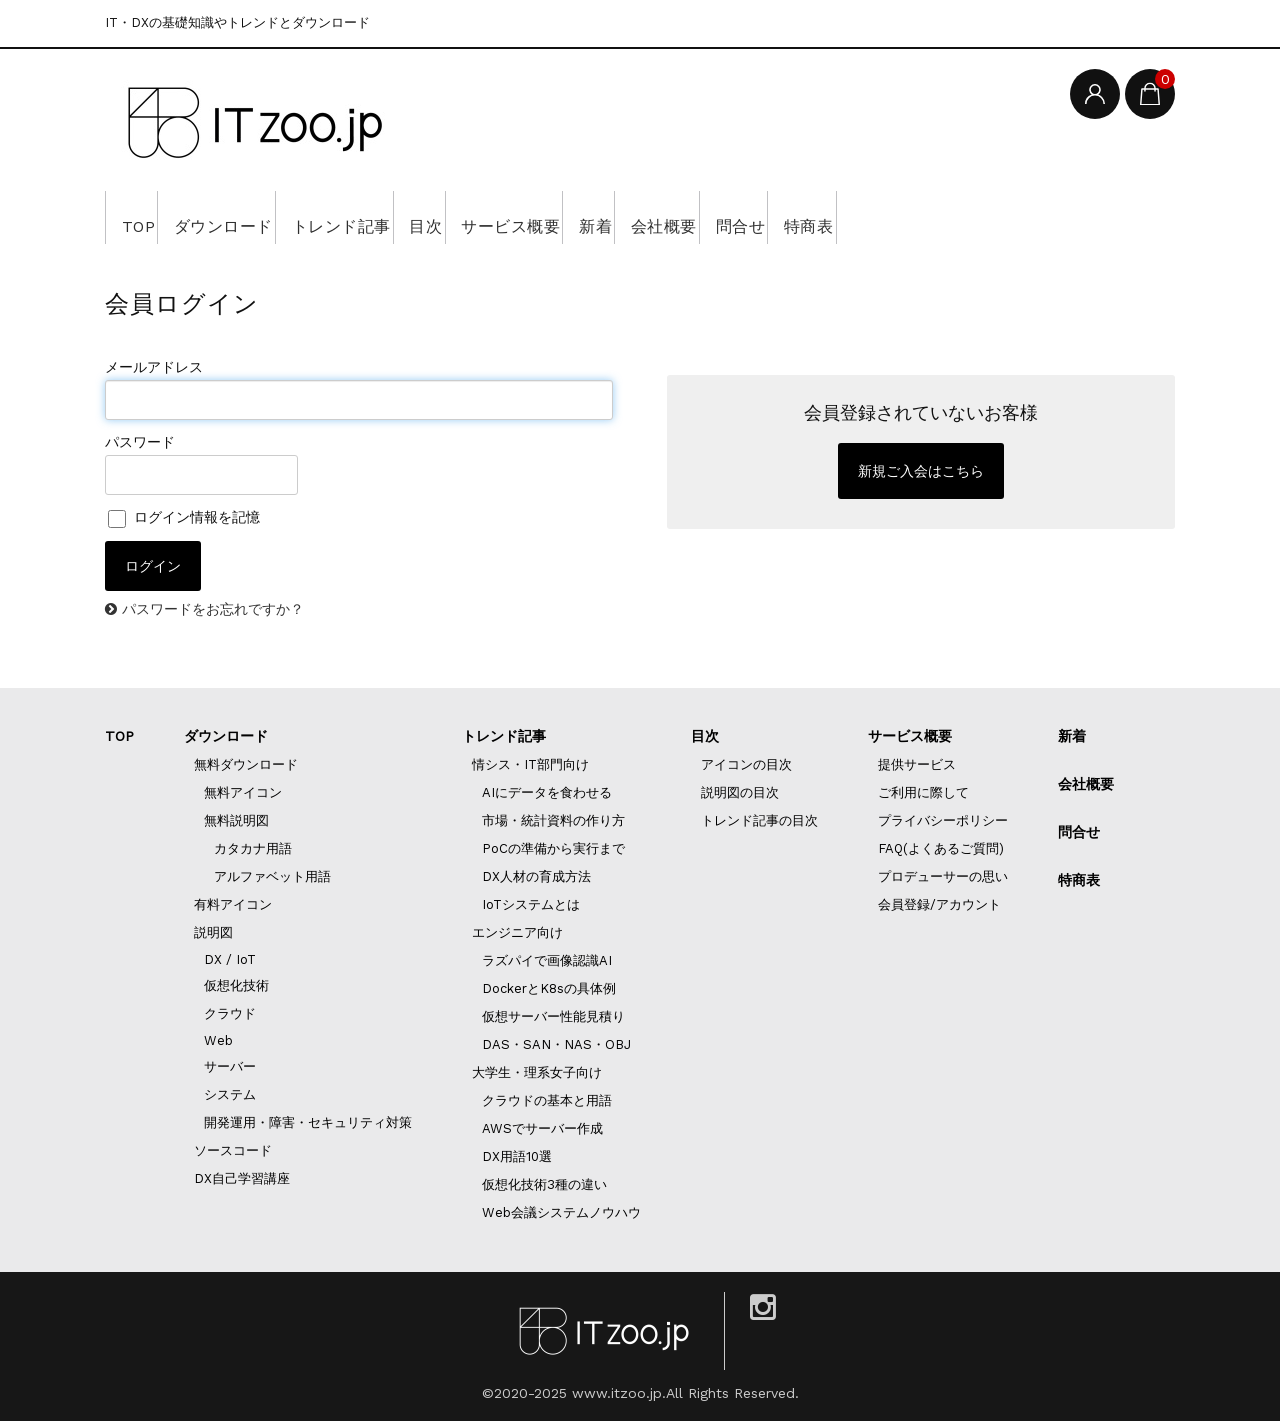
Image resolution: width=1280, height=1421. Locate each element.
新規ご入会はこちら (921, 471)
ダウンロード (257, 217)
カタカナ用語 (253, 848)
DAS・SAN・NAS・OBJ (556, 1044)
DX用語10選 (517, 1156)
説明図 (213, 932)
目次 (519, 217)
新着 (746, 217)
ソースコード (233, 1150)
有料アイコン (233, 904)
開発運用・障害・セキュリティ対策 (308, 1122)
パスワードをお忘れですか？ (213, 609)
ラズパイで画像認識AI (547, 960)
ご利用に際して (923, 792)
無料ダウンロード (246, 764)
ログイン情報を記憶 (184, 517)
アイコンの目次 (746, 764)
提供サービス (917, 764)
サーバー (230, 1066)
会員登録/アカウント (939, 904)
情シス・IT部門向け (530, 764)
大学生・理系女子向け (537, 1072)
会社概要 (843, 217)
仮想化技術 (236, 985)
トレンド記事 (406, 217)
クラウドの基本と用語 (547, 1100)
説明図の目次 (740, 792)
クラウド (230, 1013)
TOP (144, 217)
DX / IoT (230, 959)
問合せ (947, 217)
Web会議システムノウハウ (561, 1212)
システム (230, 1094)
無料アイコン (243, 792)
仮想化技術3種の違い (544, 1184)
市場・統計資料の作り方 (553, 820)
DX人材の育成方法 (536, 876)
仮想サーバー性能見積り (553, 1016)
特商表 (1044, 217)
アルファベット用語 (272, 876)
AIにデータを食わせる (547, 792)
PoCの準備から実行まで (553, 848)
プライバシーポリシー (943, 820)
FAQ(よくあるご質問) (941, 848)
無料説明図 (236, 820)
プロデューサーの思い (943, 876)
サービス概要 (633, 217)
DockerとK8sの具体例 (549, 988)
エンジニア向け (517, 932)
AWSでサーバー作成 (542, 1128)
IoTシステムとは (531, 904)
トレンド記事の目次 (759, 820)
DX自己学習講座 (242, 1178)
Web (218, 1040)
